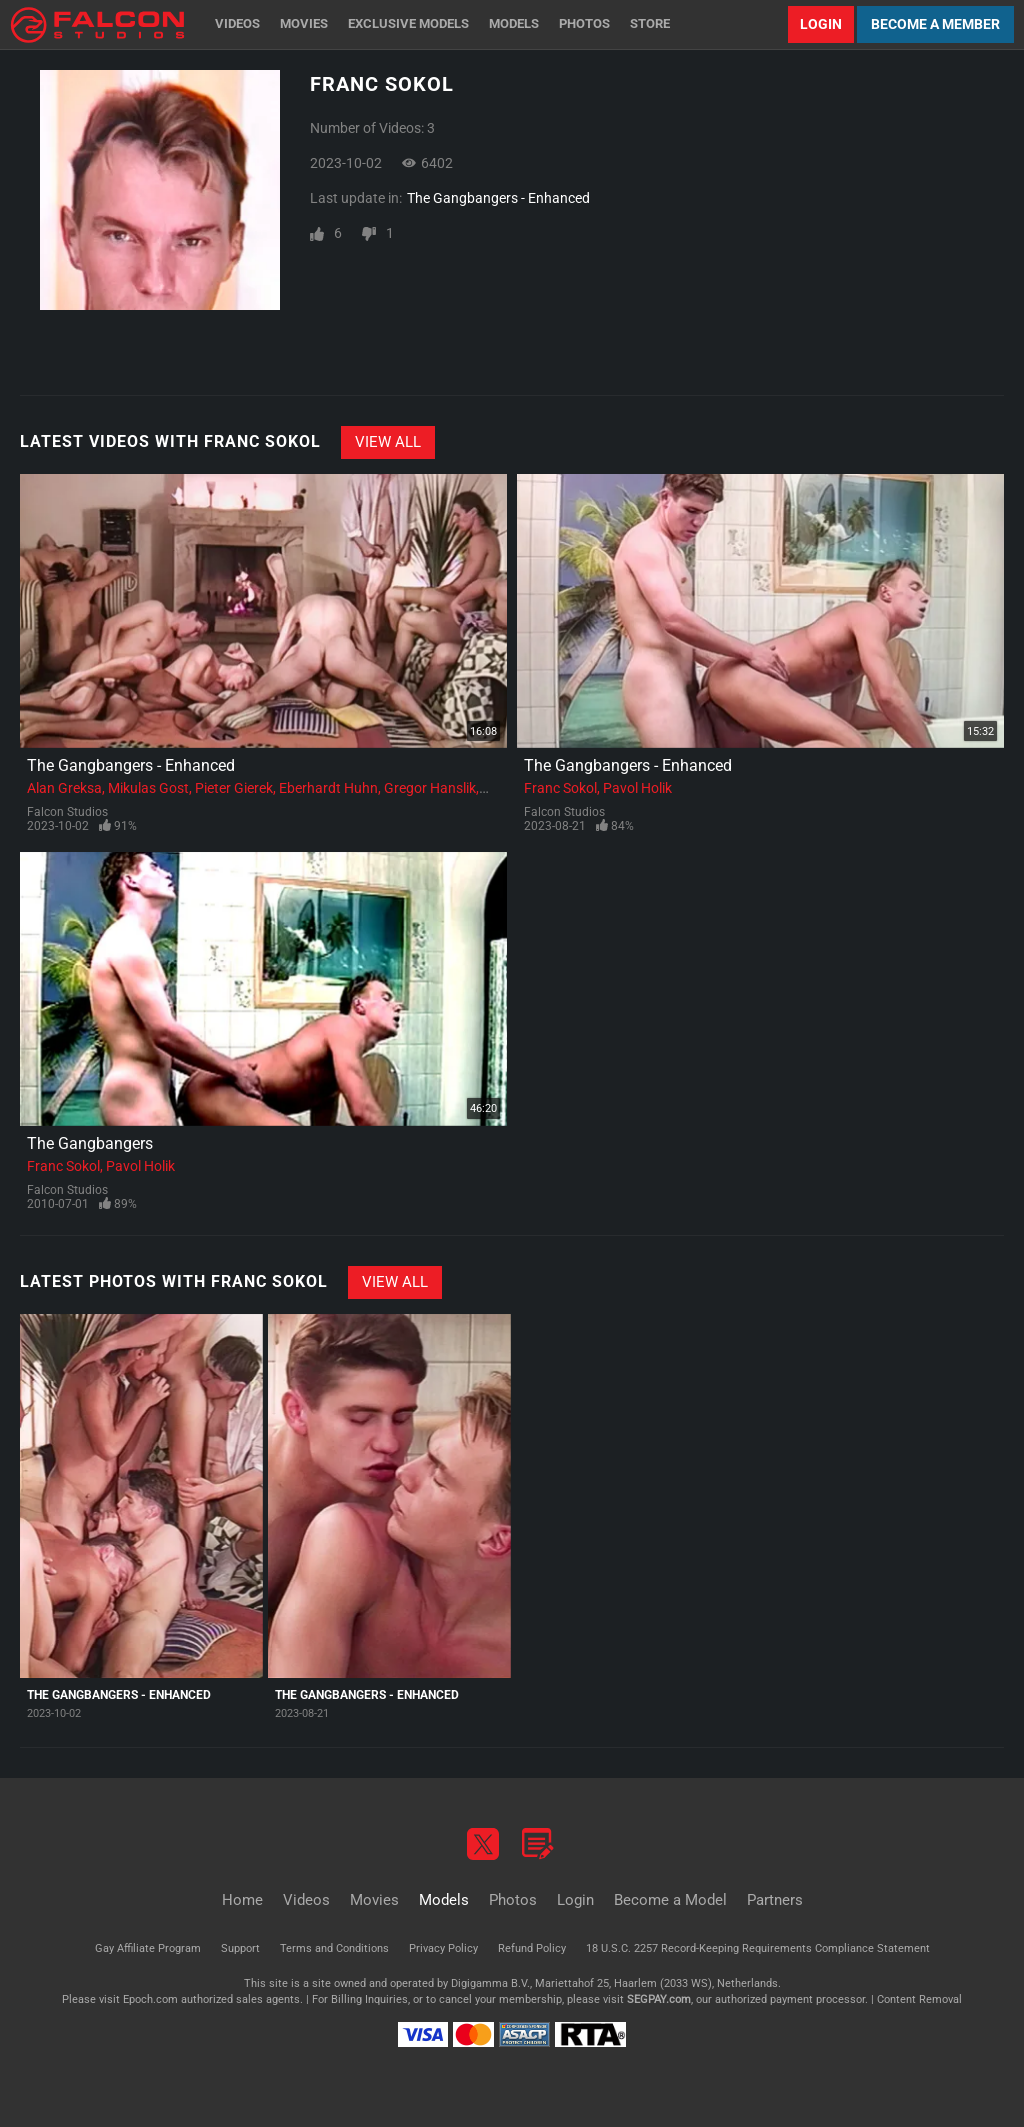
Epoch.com (150, 1999)
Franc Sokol (560, 788)
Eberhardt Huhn (328, 788)
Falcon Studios (67, 812)
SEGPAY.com (659, 1999)
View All (388, 442)
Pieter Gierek (234, 788)
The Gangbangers (90, 1143)
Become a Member (935, 24)
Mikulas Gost (148, 788)
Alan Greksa (64, 788)
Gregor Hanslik (430, 788)
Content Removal (919, 1999)
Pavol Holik (637, 788)
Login (821, 24)
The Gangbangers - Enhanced (498, 198)
